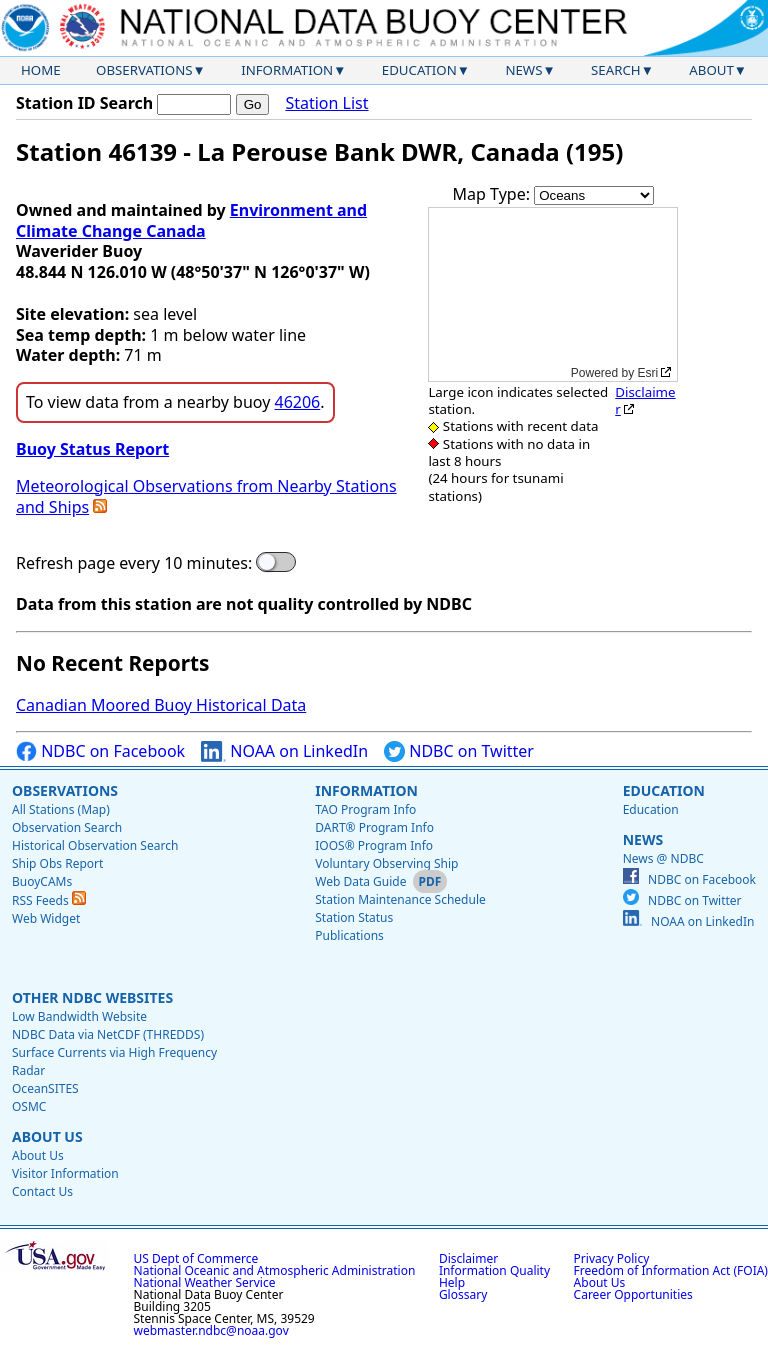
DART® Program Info (374, 827)
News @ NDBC (663, 858)
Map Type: (494, 194)
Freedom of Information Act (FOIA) (671, 1270)
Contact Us (42, 1191)
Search (616, 70)
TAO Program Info (365, 809)
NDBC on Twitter (459, 751)
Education (419, 70)
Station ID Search (84, 103)
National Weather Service (205, 1282)
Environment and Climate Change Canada (191, 220)
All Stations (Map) (61, 809)
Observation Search (67, 827)
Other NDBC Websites (92, 997)
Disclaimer (645, 400)
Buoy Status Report (92, 449)
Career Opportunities (633, 1294)
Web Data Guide (360, 881)
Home (41, 70)
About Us (47, 1136)
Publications (349, 935)
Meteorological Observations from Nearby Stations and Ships (206, 496)
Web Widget (46, 918)
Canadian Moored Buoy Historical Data (161, 705)
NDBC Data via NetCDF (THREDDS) (108, 1034)
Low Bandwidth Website (79, 1016)
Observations (144, 70)
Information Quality (494, 1270)
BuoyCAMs (42, 881)
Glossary (463, 1294)
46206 (298, 402)
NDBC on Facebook (100, 751)
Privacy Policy (612, 1258)
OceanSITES (45, 1088)
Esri (648, 373)
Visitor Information (65, 1173)
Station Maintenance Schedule (400, 899)
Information (287, 70)
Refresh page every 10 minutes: (134, 563)
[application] (553, 294)
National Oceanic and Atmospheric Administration (275, 1270)
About (711, 70)
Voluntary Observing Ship (386, 863)
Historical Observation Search (95, 845)
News (523, 70)
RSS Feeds (49, 900)
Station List (326, 103)
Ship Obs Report (57, 863)
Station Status (354, 917)
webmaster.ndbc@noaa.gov (211, 1330)
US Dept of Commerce (196, 1258)
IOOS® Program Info (374, 845)
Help (452, 1282)
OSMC (29, 1106)
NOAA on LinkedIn (284, 751)
